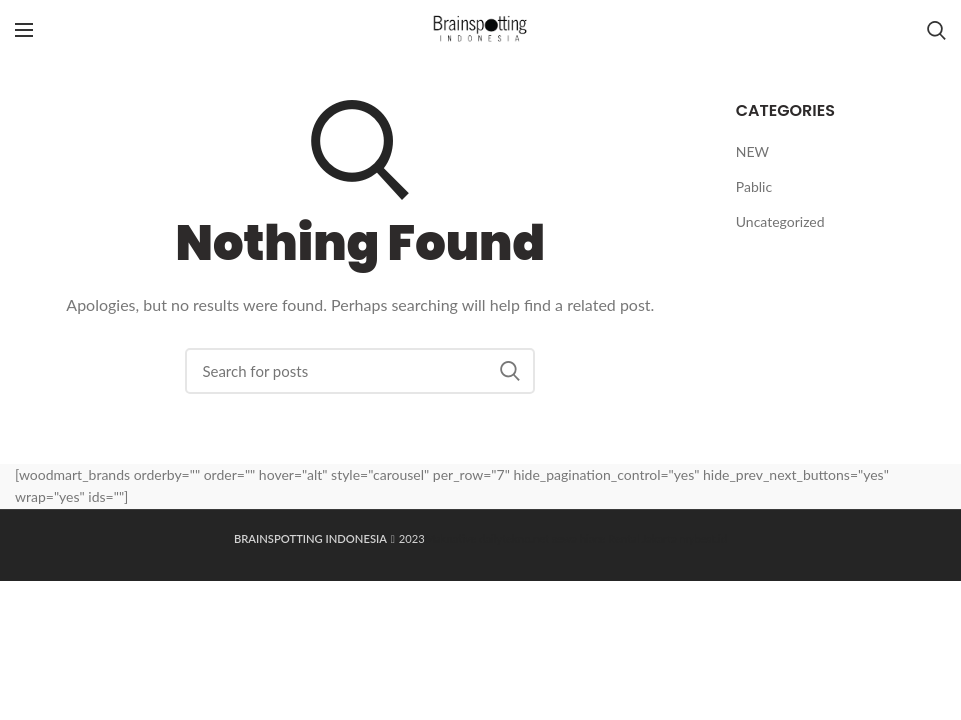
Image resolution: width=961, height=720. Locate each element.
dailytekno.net (514, 538)
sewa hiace (578, 538)
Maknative (451, 538)
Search (510, 371)
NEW (752, 151)
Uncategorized (780, 221)
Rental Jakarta (642, 538)
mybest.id (703, 538)
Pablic (754, 186)
